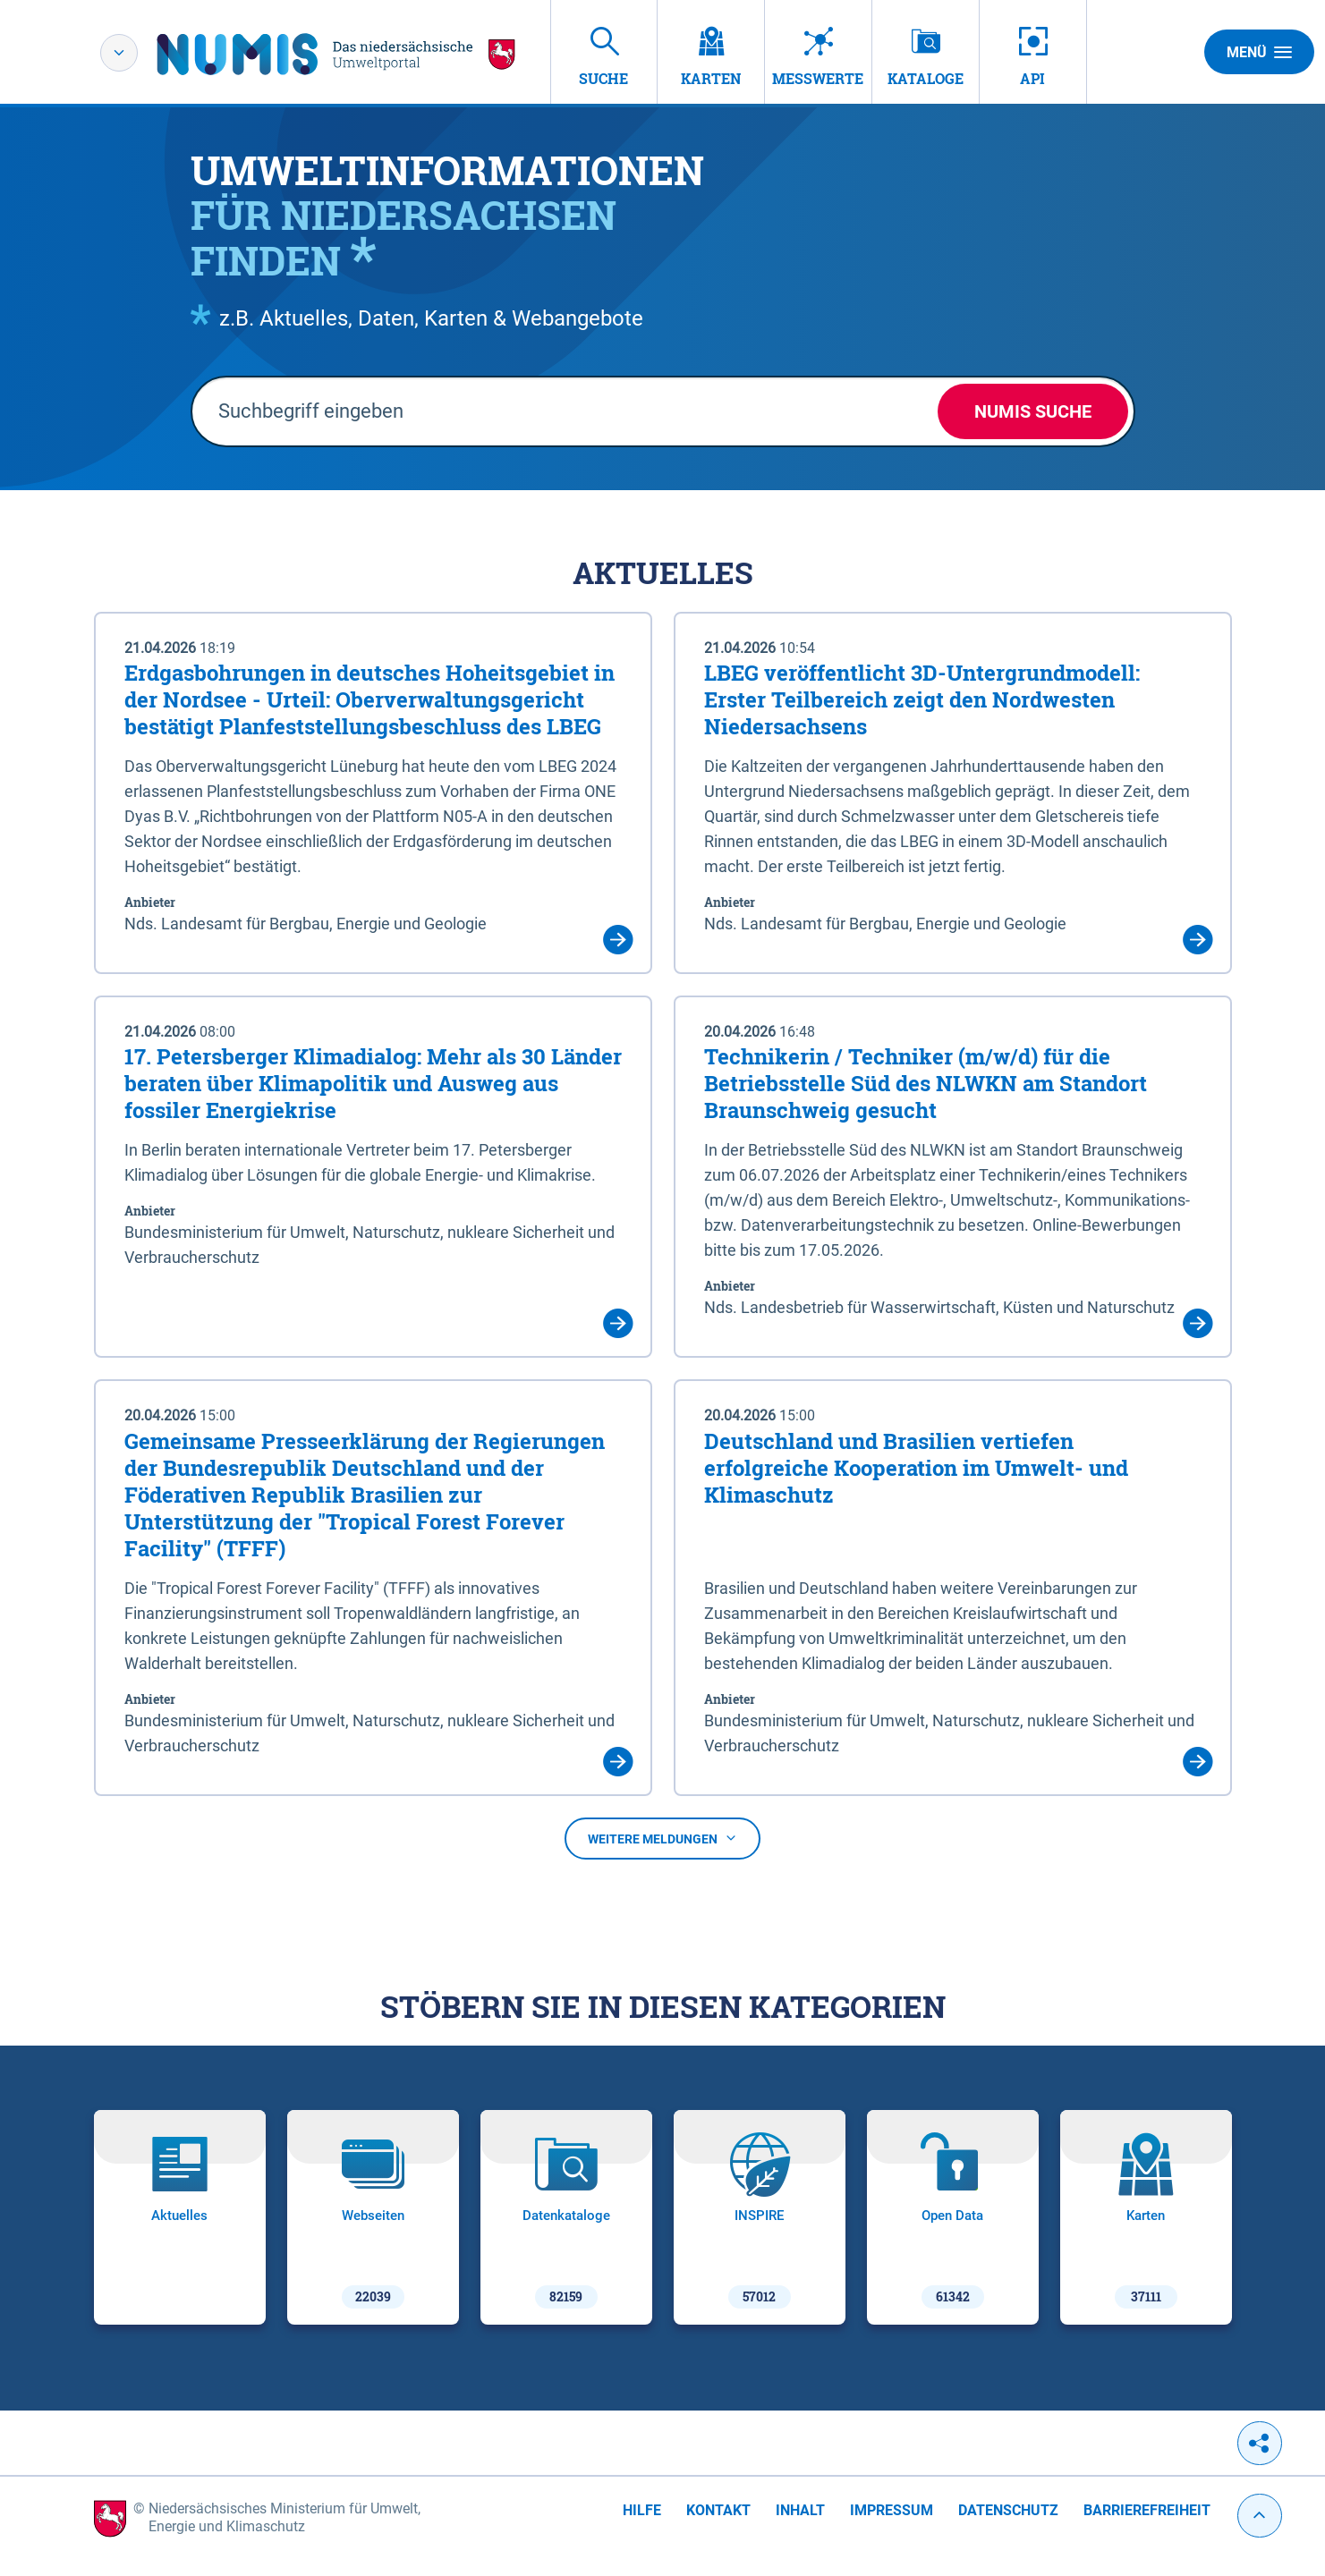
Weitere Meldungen (662, 1839)
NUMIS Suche (1032, 411)
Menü (1259, 52)
